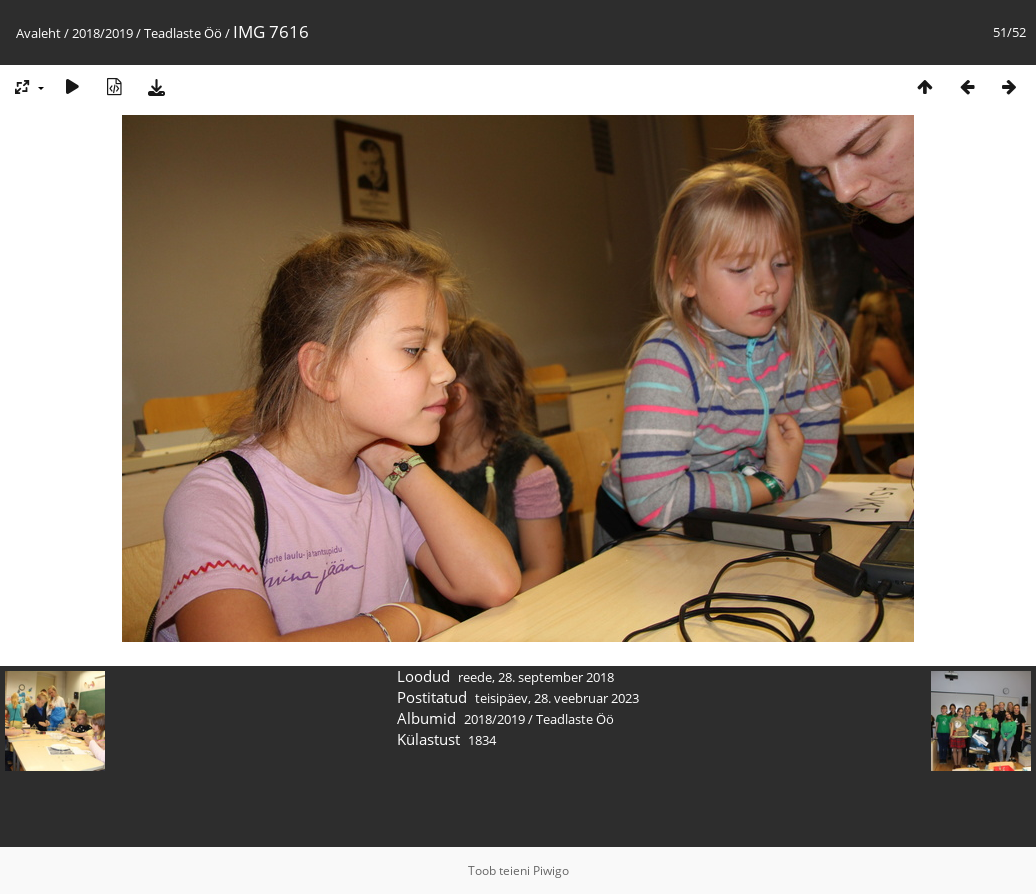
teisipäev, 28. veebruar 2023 (557, 698)
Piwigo (551, 870)
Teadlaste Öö (183, 33)
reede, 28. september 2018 (536, 677)
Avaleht (38, 33)
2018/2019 (102, 33)
